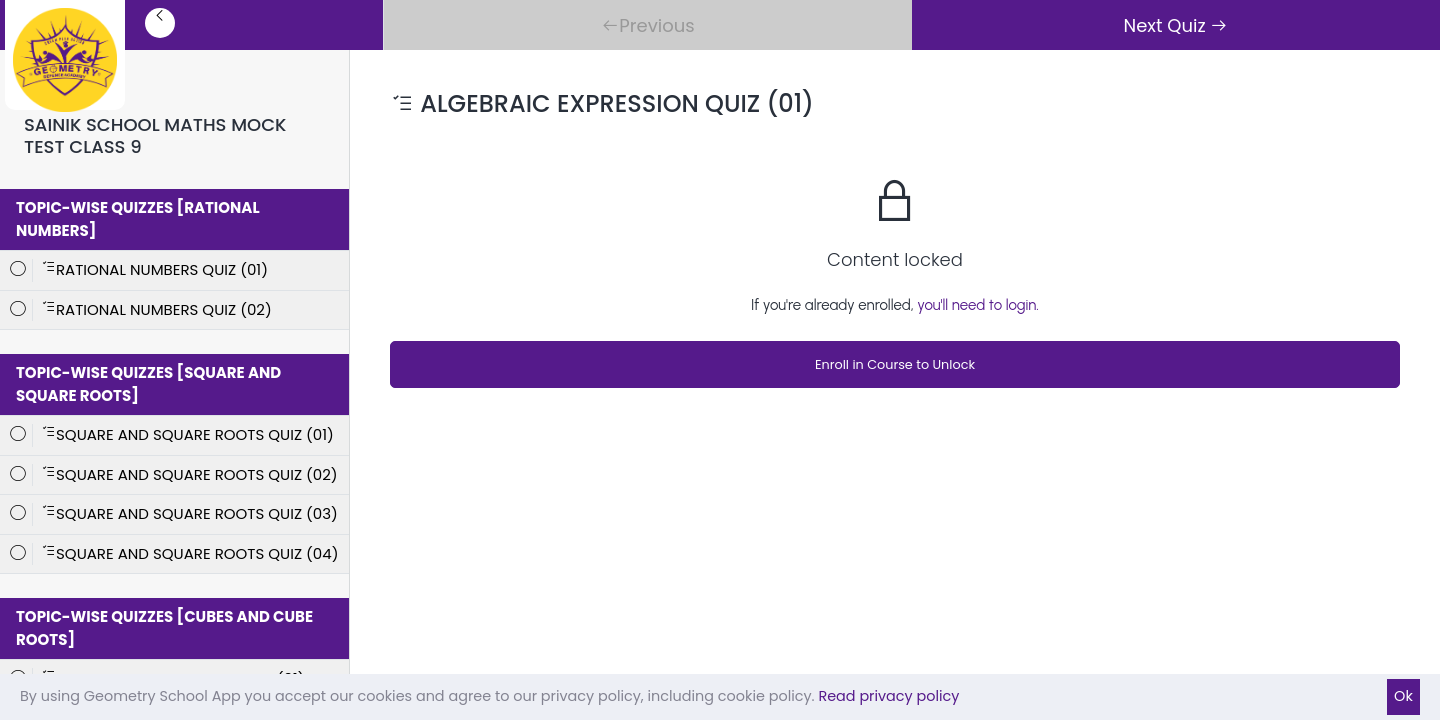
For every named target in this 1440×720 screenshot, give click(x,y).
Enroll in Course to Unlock (895, 364)
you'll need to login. (978, 305)
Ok (1403, 696)
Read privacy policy (888, 696)
